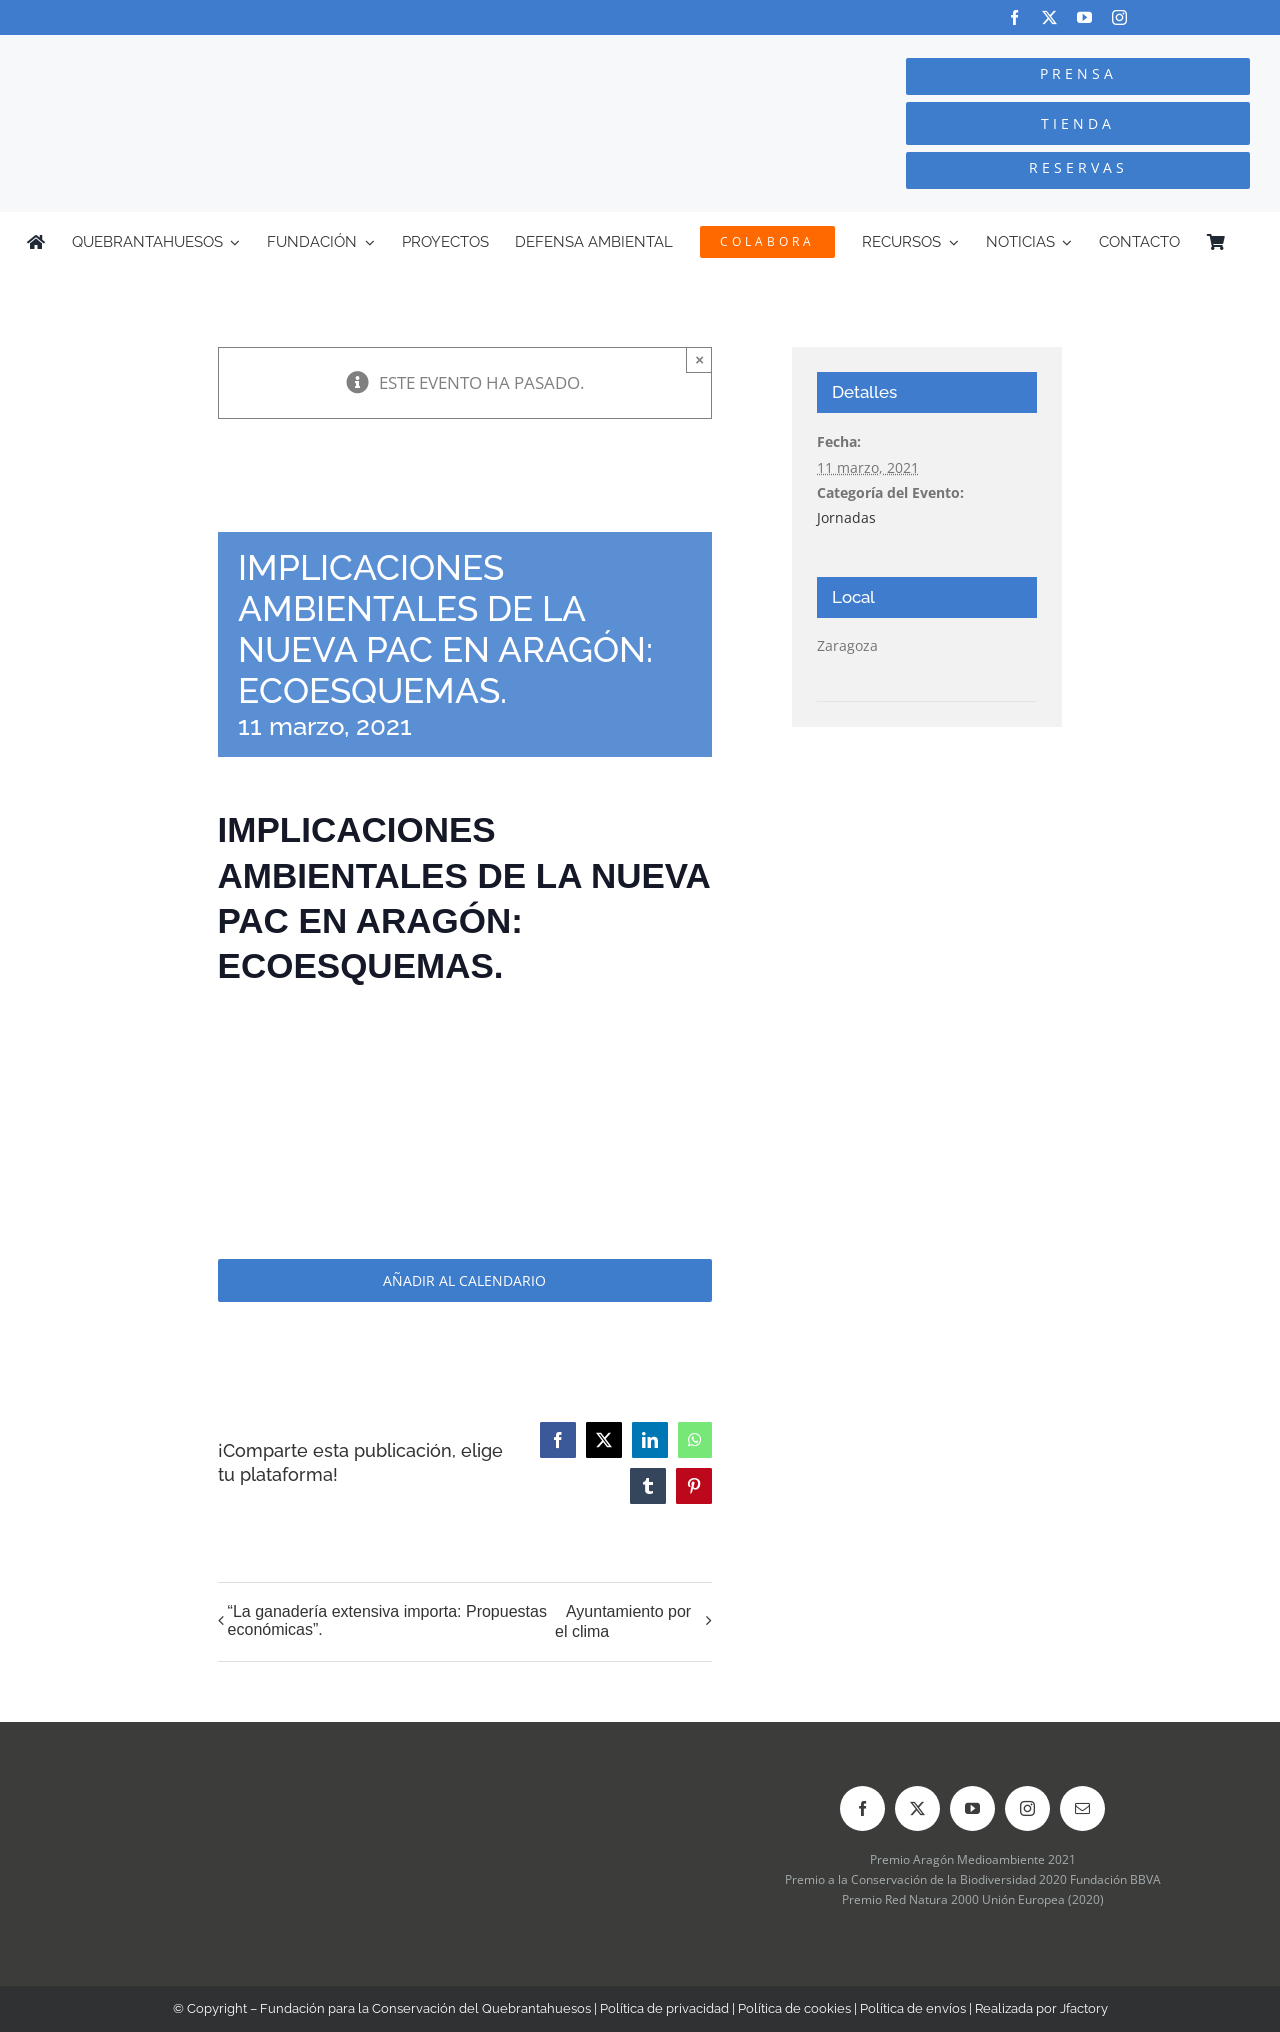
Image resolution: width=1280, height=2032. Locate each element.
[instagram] (1119, 17)
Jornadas (846, 517)
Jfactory (1084, 2008)
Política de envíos (913, 2008)
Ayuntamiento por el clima (623, 1621)
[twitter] (1049, 17)
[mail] (1082, 1808)
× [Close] (699, 359)
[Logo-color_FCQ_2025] (241, 53)
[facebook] (1014, 17)
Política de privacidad (664, 2008)
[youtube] (1084, 17)
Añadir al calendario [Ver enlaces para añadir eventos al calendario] (464, 1280)
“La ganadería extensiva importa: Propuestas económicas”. (387, 1620)
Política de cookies (794, 2008)
